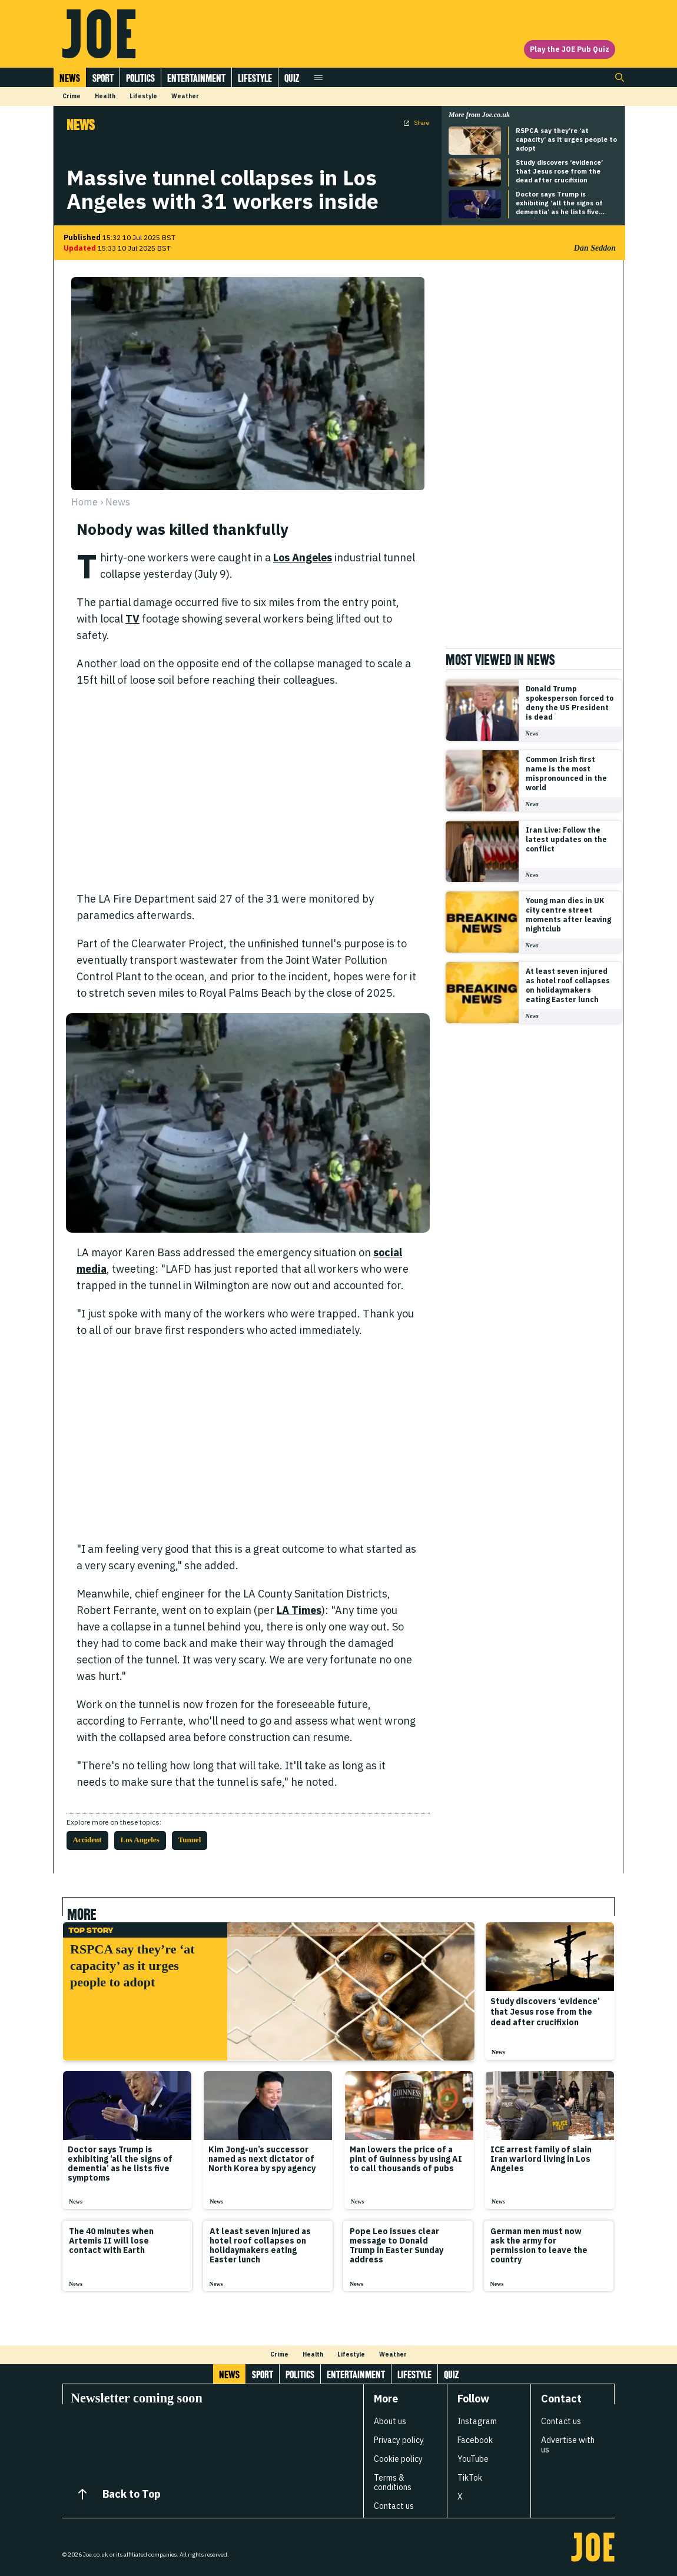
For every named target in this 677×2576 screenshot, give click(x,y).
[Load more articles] (338, 2324)
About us (390, 2421)
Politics (140, 78)
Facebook (475, 2440)
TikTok (469, 2477)
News (69, 78)
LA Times (299, 1610)
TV (132, 618)
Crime (71, 96)
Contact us (394, 2506)
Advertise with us (568, 2444)
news (117, 501)
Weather (185, 96)
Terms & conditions (392, 2482)
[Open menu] (318, 77)
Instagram (477, 2421)
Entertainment (196, 78)
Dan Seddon (595, 248)
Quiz (291, 78)
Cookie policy (398, 2459)
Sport (103, 78)
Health (105, 96)
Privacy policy (399, 2440)
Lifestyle (255, 78)
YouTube (473, 2459)
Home (84, 501)
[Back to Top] (82, 2494)
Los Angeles (302, 557)
